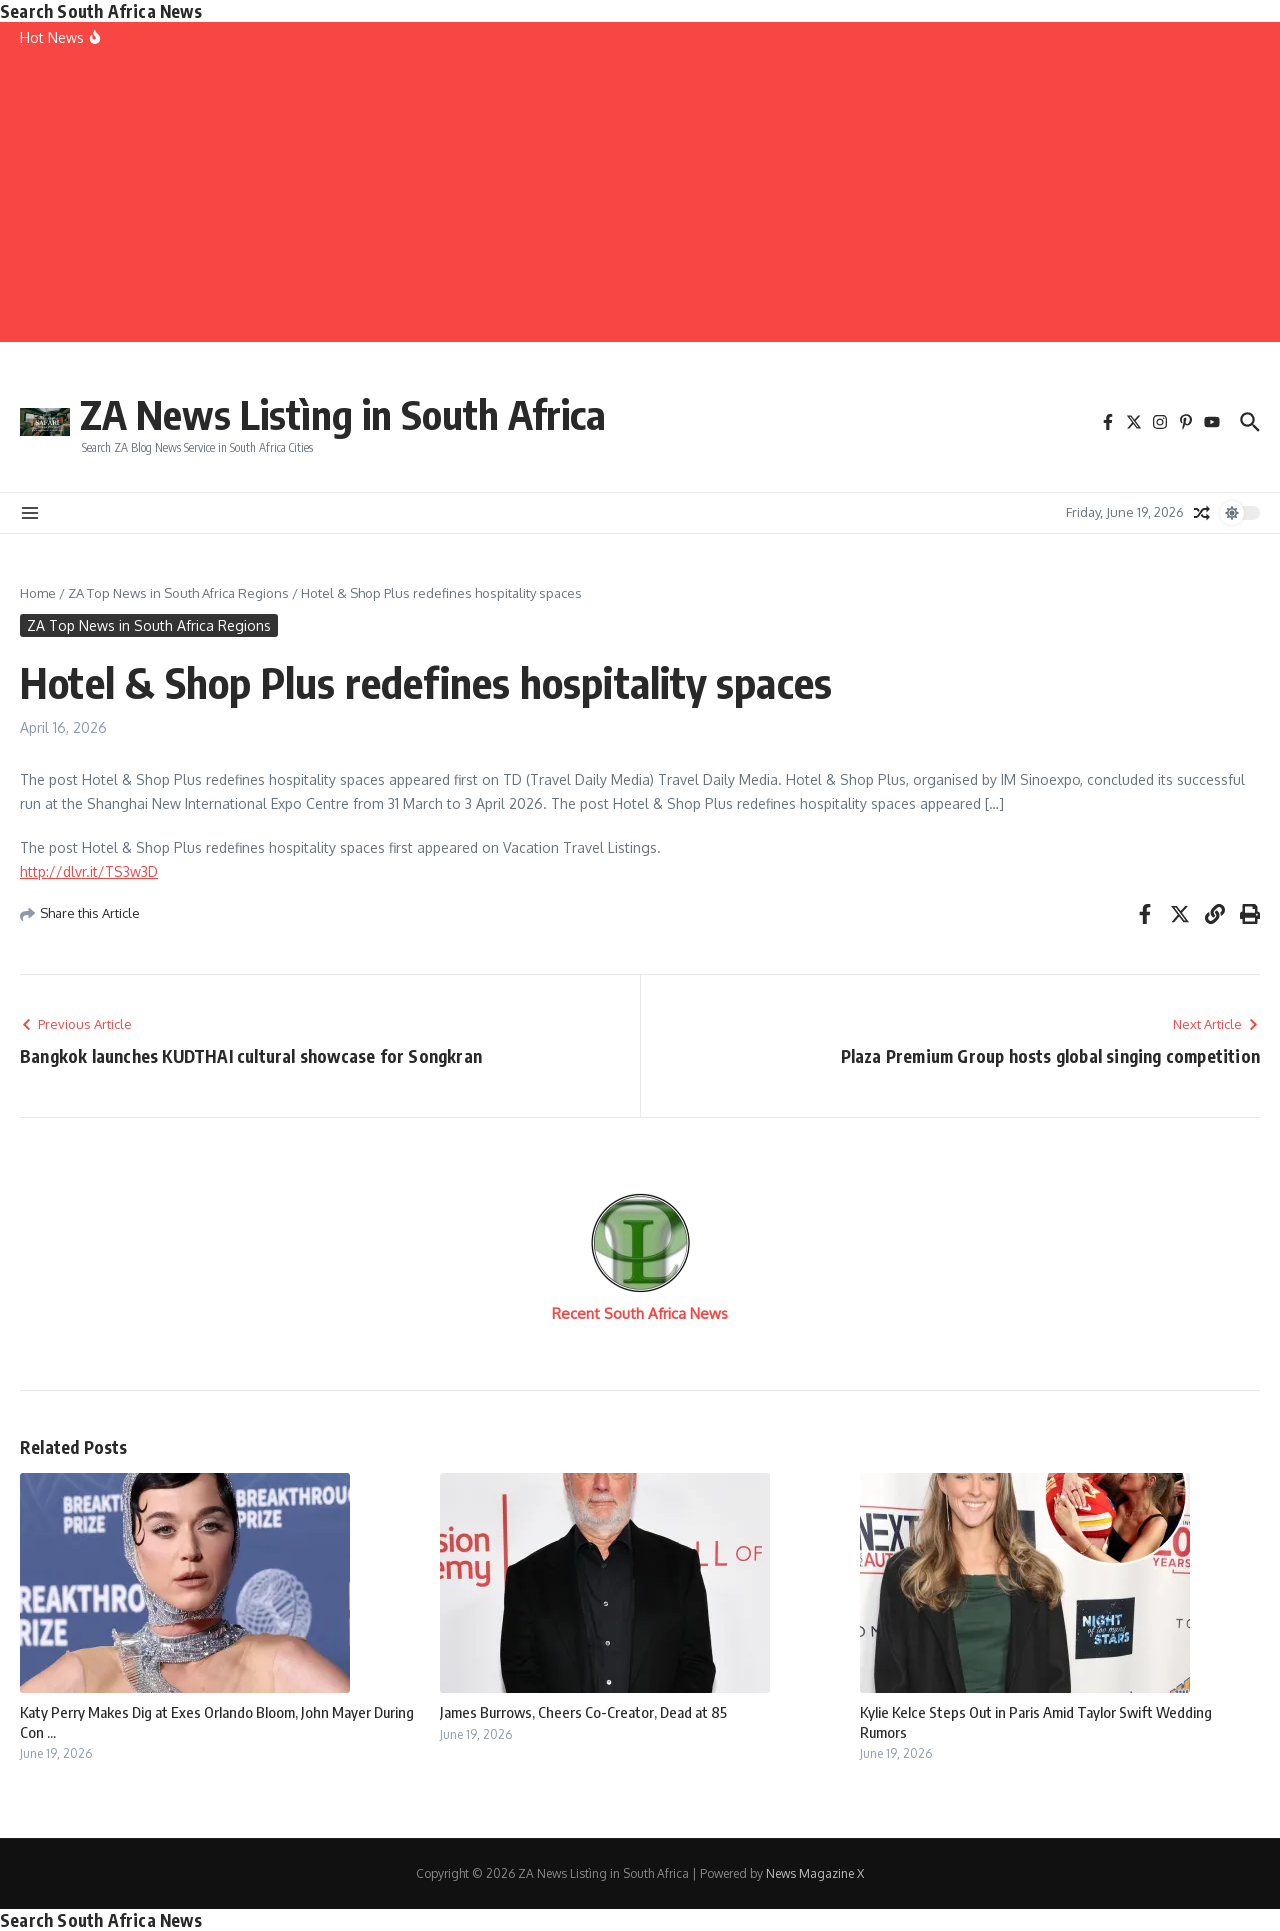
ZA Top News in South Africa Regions (178, 593)
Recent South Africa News (640, 1313)
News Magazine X (815, 1873)
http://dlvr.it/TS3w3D (89, 871)
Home (38, 593)
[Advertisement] (640, 202)
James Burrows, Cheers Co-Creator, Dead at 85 (583, 1712)
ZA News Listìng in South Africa (343, 414)
